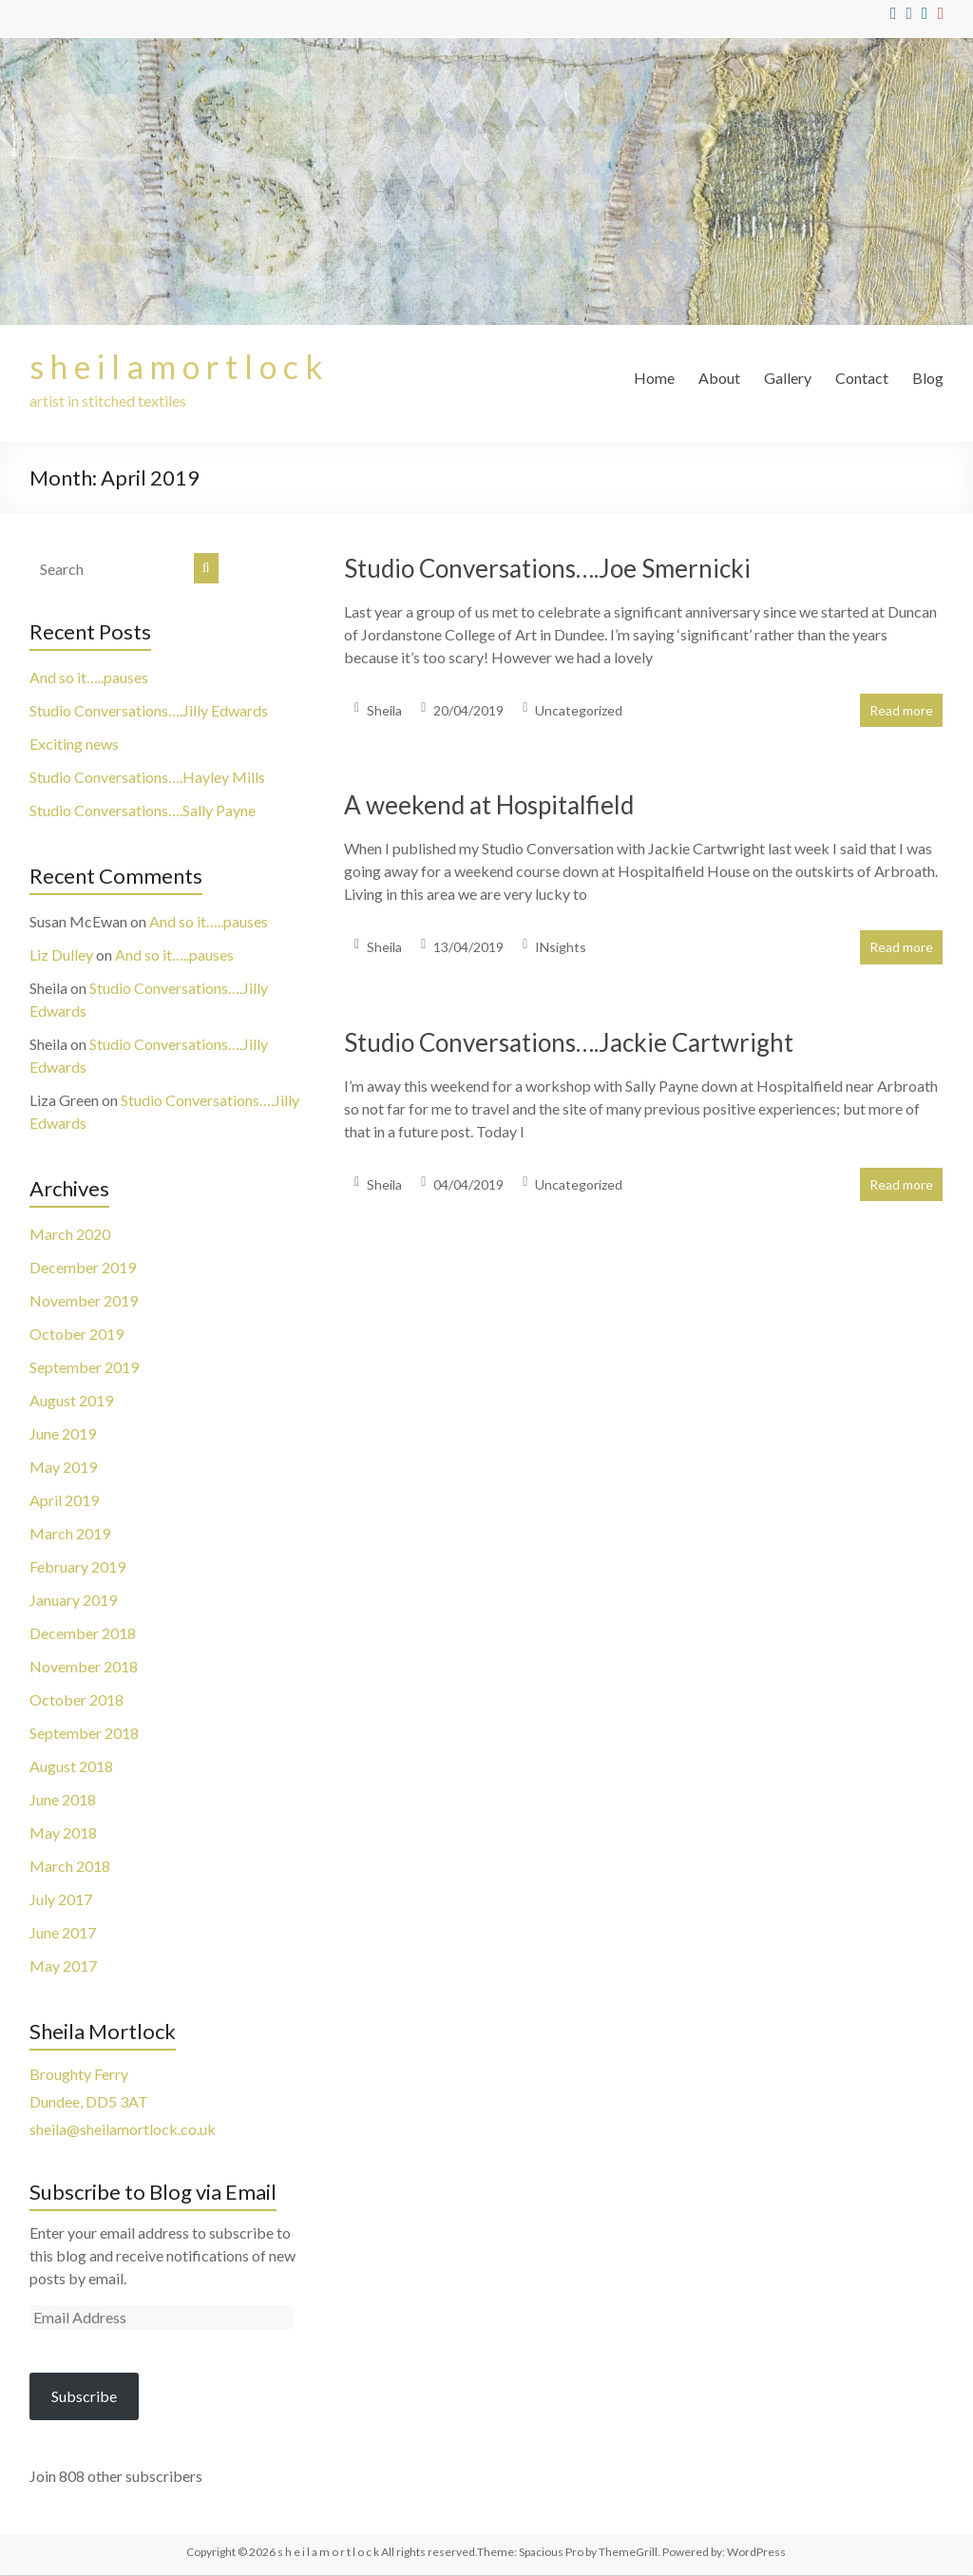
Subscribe (84, 2397)
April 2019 (64, 1501)
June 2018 (62, 1800)
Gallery (787, 378)
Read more (901, 711)
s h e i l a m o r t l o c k (184, 367)
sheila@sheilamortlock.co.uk (122, 2130)
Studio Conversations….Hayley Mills (147, 778)
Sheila (384, 711)
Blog (928, 378)
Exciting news (74, 744)
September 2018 (84, 1734)
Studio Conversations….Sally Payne (142, 811)
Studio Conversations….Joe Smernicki (547, 569)
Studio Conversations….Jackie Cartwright (568, 1043)
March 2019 (69, 1534)
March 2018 (69, 1867)
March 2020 (69, 1235)
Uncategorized (578, 711)
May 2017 (63, 1966)
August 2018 (71, 1767)
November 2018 (83, 1667)
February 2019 (77, 1567)
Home (654, 378)
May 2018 (63, 1833)
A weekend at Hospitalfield (489, 806)
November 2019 (83, 1301)
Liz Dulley (61, 955)
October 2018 (76, 1700)
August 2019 (71, 1401)
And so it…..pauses (88, 678)
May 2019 (63, 1468)
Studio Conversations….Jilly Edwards (148, 711)
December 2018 (82, 1634)
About (719, 378)
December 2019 (82, 1268)
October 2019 (76, 1335)
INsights (560, 948)
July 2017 (60, 1900)
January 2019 (73, 1601)
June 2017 (62, 1933)
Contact (861, 378)
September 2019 (84, 1368)
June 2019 (62, 1434)
